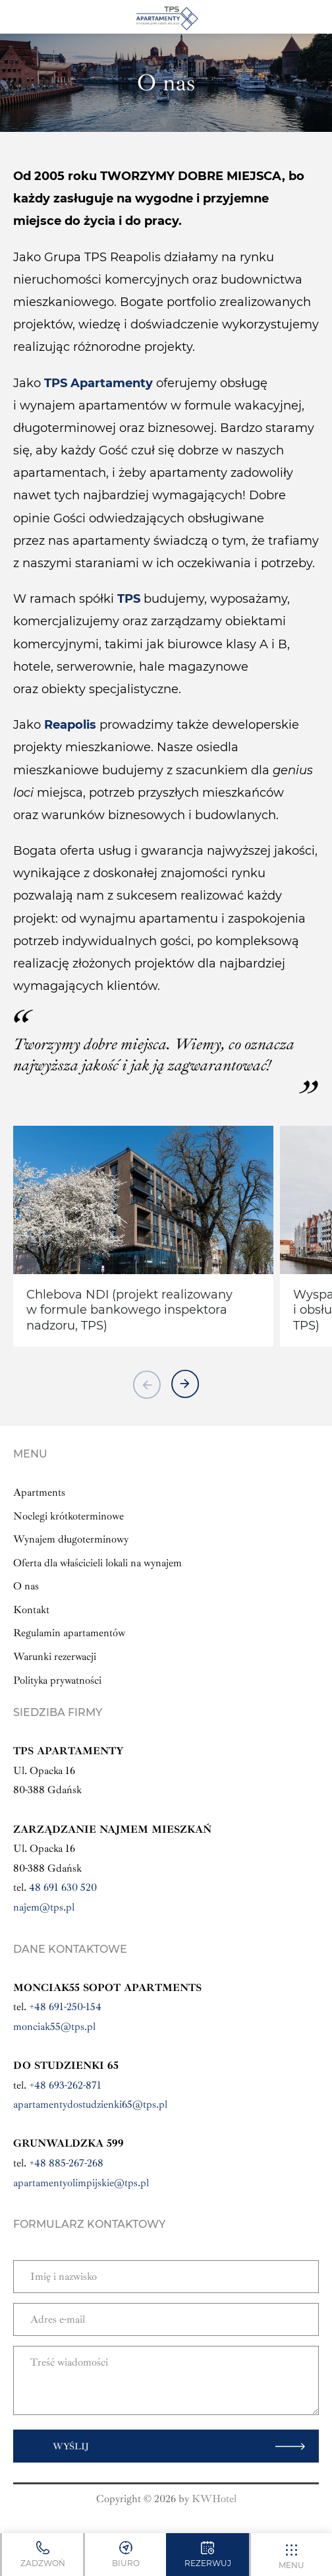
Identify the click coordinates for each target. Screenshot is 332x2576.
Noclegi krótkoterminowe (68, 1516)
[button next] (185, 1384)
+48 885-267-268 (66, 2163)
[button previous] (146, 1384)
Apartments (39, 1492)
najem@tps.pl (43, 1907)
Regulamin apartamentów (69, 1633)
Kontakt (31, 1609)
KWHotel (214, 2498)
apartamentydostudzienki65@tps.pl (90, 2104)
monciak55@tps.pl (54, 2026)
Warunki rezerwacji (54, 1656)
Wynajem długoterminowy (70, 1539)
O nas (26, 1586)
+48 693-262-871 (65, 2085)
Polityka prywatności (57, 1680)
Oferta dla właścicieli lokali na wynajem (97, 1563)
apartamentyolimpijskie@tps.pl (81, 2183)
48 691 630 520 (63, 1887)
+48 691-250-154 (65, 2006)
